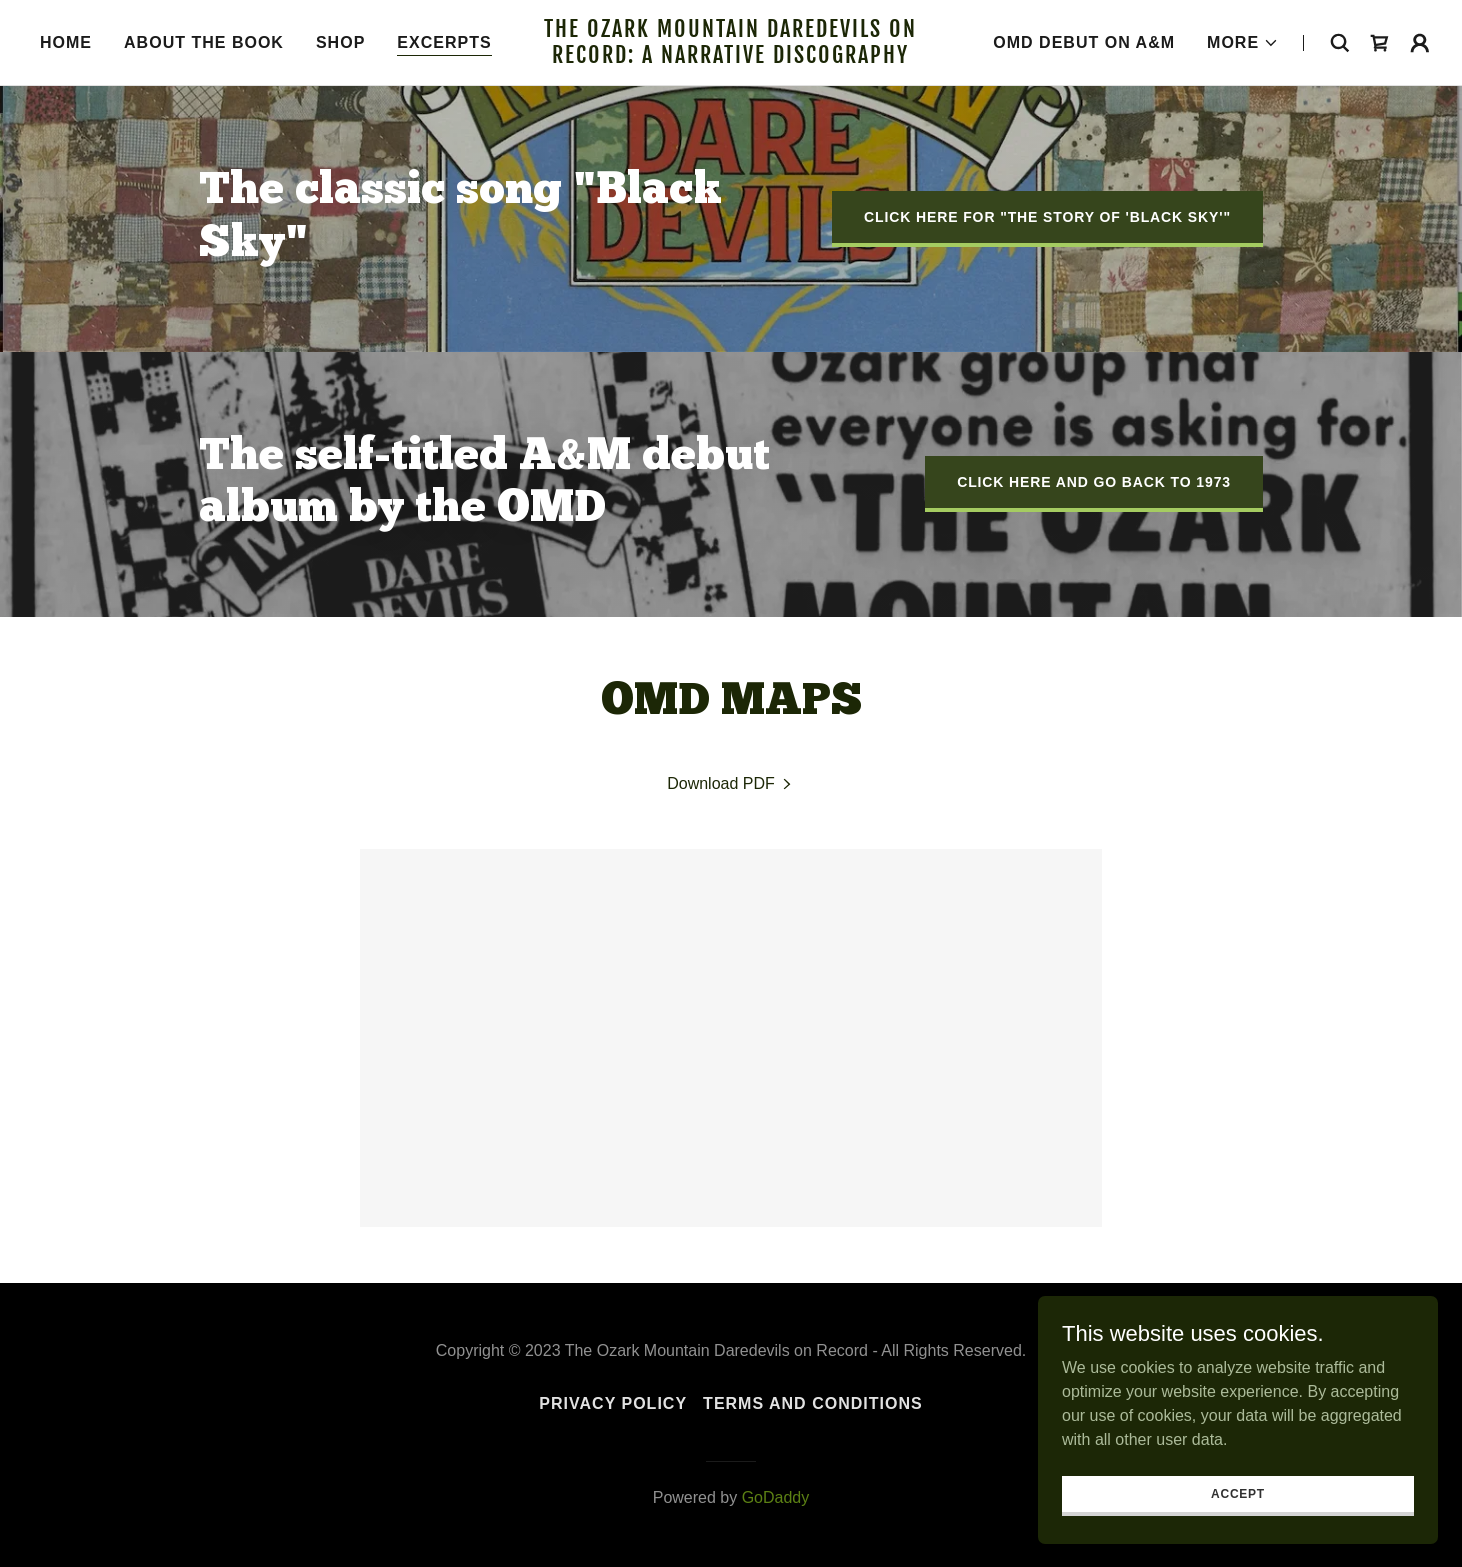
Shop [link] (340, 42)
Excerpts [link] (444, 42)
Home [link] (66, 42)
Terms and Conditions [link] (813, 1403)
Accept (1238, 1521)
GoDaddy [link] (776, 1497)
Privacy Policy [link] (613, 1403)
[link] (731, 57)
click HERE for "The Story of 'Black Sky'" (1047, 217)
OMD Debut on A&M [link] (1084, 42)
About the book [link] (204, 42)
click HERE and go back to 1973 (1094, 482)
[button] (1243, 43)
